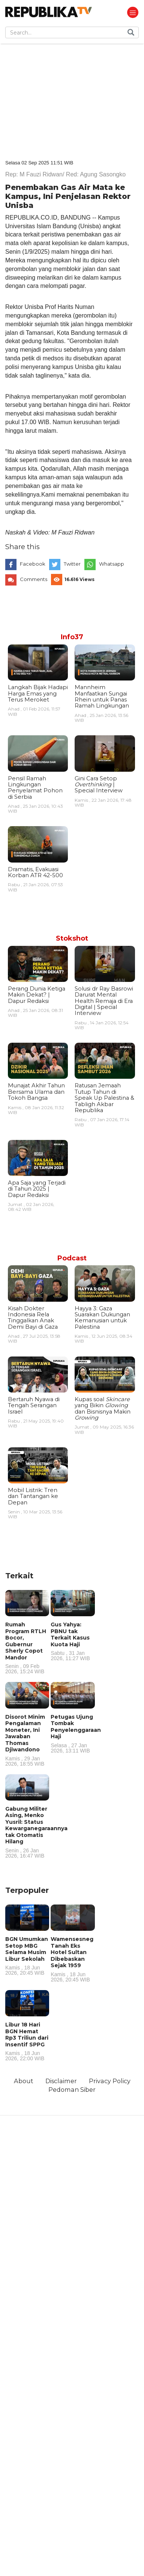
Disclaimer (61, 2081)
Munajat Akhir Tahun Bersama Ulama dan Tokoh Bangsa (36, 1091)
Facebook (32, 564)
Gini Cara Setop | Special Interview (99, 784)
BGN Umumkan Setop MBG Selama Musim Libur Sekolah (27, 1955)
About (23, 2081)
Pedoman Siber (72, 2089)
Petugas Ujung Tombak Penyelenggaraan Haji (76, 1733)
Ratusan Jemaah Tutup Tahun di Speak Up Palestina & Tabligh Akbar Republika (104, 1098)
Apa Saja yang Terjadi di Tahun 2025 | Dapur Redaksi (37, 1188)
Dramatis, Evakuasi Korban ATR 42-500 (35, 872)
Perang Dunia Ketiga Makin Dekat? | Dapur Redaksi (36, 994)
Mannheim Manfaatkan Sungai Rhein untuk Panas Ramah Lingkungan (102, 696)
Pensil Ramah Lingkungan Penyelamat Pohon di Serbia (35, 787)
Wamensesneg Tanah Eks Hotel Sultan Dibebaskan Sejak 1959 (72, 1959)
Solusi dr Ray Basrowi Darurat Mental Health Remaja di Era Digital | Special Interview (104, 1001)
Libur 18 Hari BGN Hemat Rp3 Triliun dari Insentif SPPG (27, 2041)
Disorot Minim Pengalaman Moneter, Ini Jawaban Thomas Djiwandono (27, 1739)
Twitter (72, 564)
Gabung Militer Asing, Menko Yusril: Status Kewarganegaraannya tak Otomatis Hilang (36, 1831)
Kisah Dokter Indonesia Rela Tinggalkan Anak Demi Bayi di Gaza (33, 1317)
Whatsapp (111, 564)
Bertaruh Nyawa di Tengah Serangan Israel (34, 1405)
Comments (33, 579)
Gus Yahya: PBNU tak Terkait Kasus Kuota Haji (72, 1641)
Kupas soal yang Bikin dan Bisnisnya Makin (102, 1408)
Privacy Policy (109, 2081)
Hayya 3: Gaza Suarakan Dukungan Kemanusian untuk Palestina (102, 1317)
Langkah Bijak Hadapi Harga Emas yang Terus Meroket (38, 693)
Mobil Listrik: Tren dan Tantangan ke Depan (33, 1496)
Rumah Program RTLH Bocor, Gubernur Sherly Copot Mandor (27, 1647)
